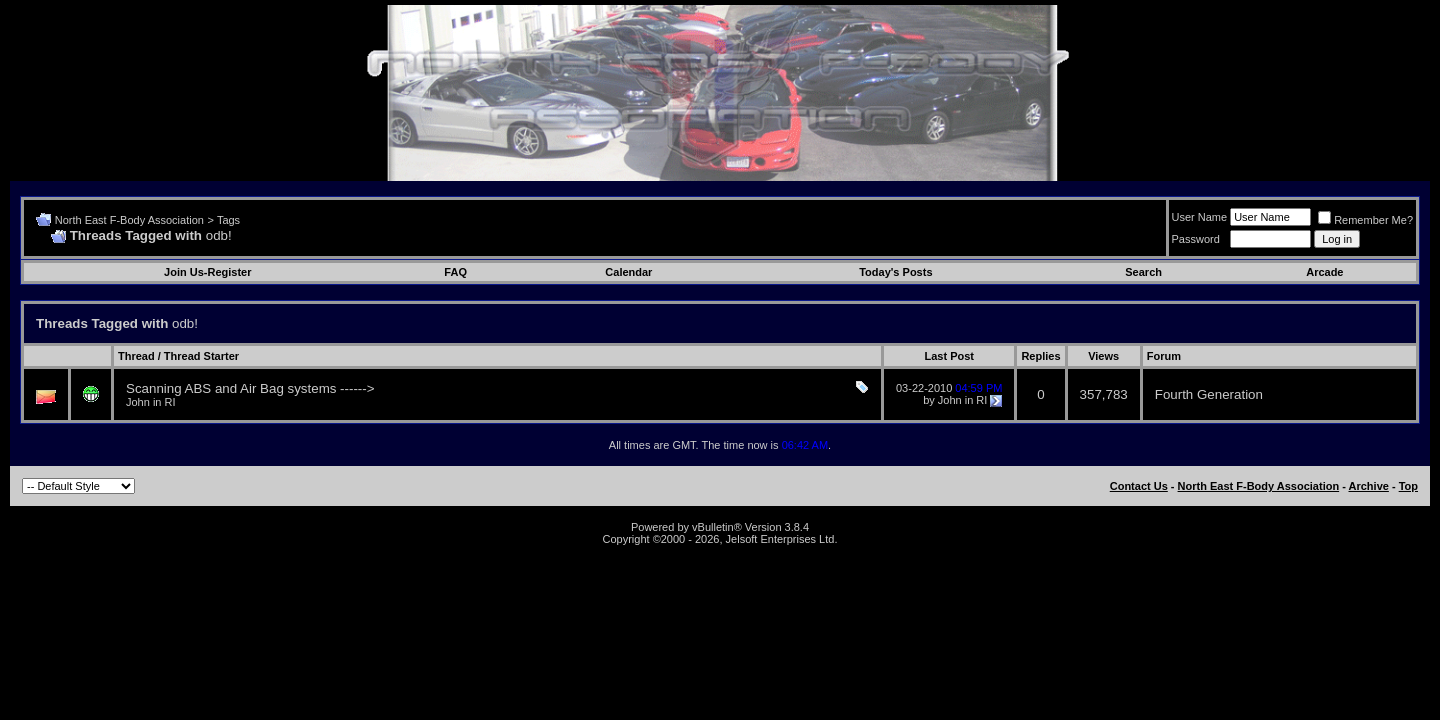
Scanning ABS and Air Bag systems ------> (250, 388)
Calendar (628, 272)
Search (1143, 272)
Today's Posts (895, 272)
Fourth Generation (1209, 394)
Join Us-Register (207, 272)
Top (1408, 486)
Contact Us (1139, 486)
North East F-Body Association (129, 220)
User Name (1200, 217)
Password (1196, 239)
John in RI (151, 402)
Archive (1369, 486)
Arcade (1324, 272)
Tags (228, 220)
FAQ (455, 272)
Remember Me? (1365, 220)
